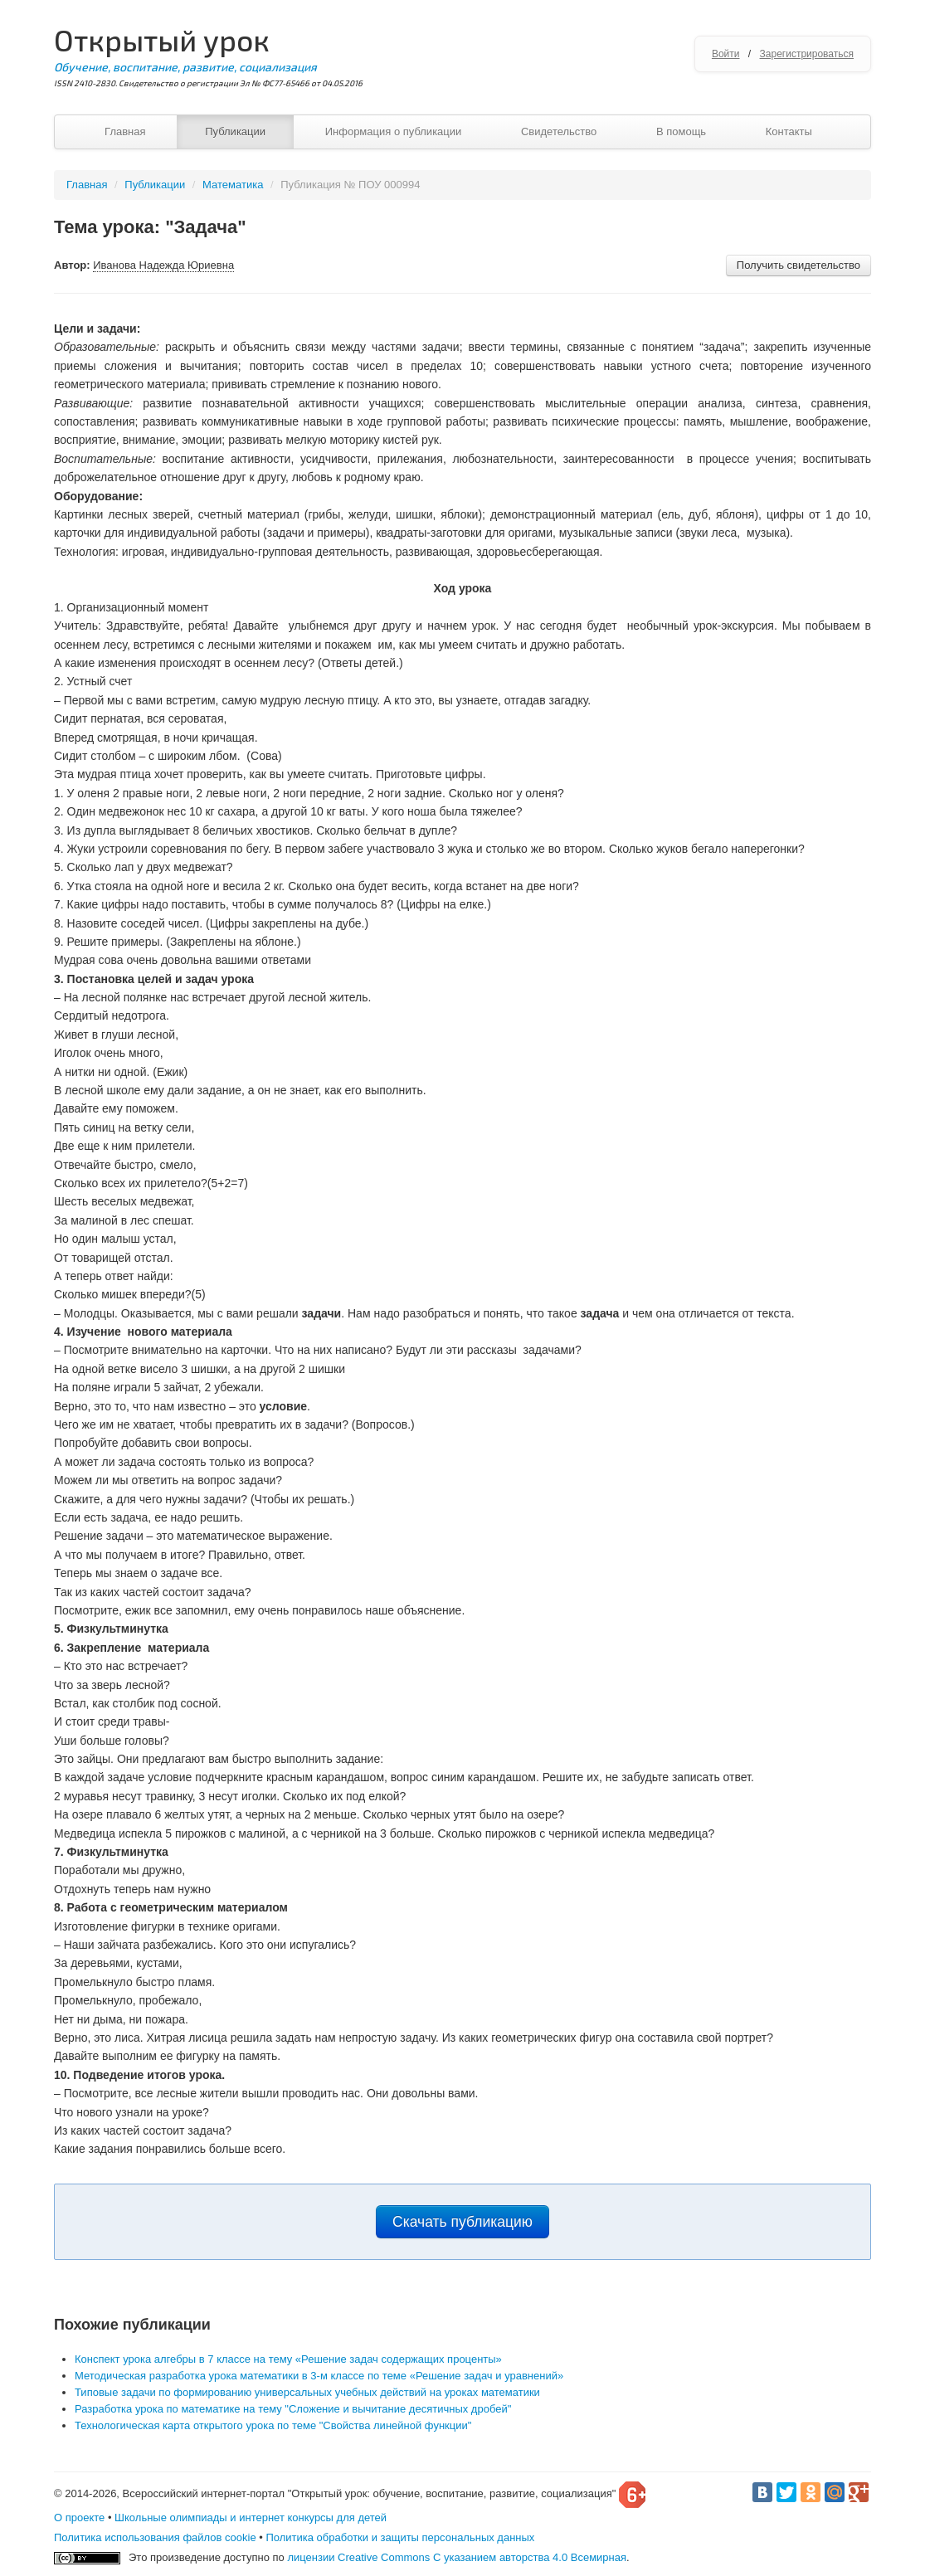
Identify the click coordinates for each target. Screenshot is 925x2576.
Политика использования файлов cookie (155, 2537)
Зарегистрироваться (807, 54)
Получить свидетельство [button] (798, 265)
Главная (125, 131)
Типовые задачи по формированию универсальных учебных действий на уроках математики (307, 2392)
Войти (726, 54)
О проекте (79, 2517)
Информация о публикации (393, 131)
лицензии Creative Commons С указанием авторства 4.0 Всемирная (456, 2557)
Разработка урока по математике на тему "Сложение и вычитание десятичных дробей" (293, 2409)
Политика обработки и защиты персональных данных (399, 2537)
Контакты (789, 131)
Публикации (235, 131)
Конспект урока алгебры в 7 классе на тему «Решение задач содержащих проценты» (288, 2359)
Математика (232, 184)
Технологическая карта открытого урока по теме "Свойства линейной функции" (273, 2425)
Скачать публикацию (462, 2221)
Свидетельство (558, 131)
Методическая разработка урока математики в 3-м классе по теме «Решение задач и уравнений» (319, 2375)
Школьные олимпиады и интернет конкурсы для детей (250, 2517)
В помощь (681, 131)
